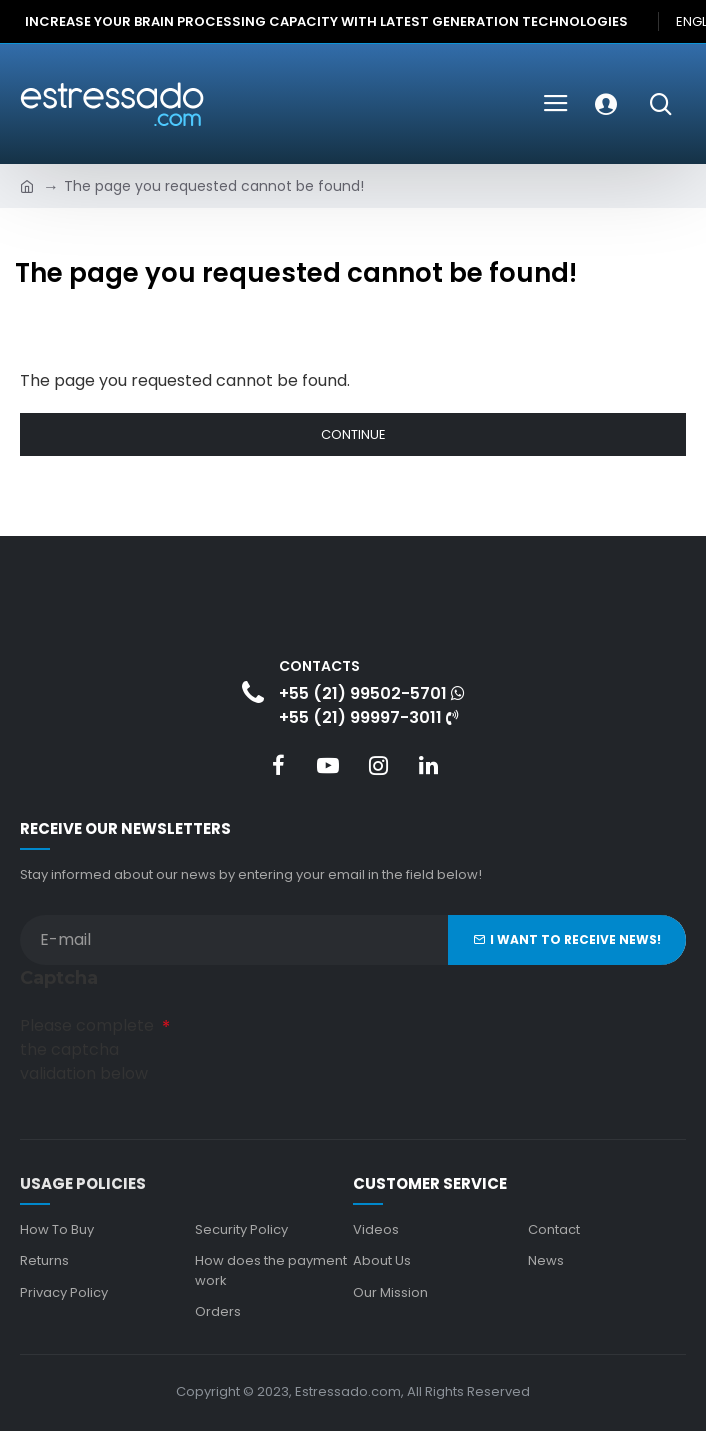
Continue (353, 434)
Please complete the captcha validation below (87, 1049)
